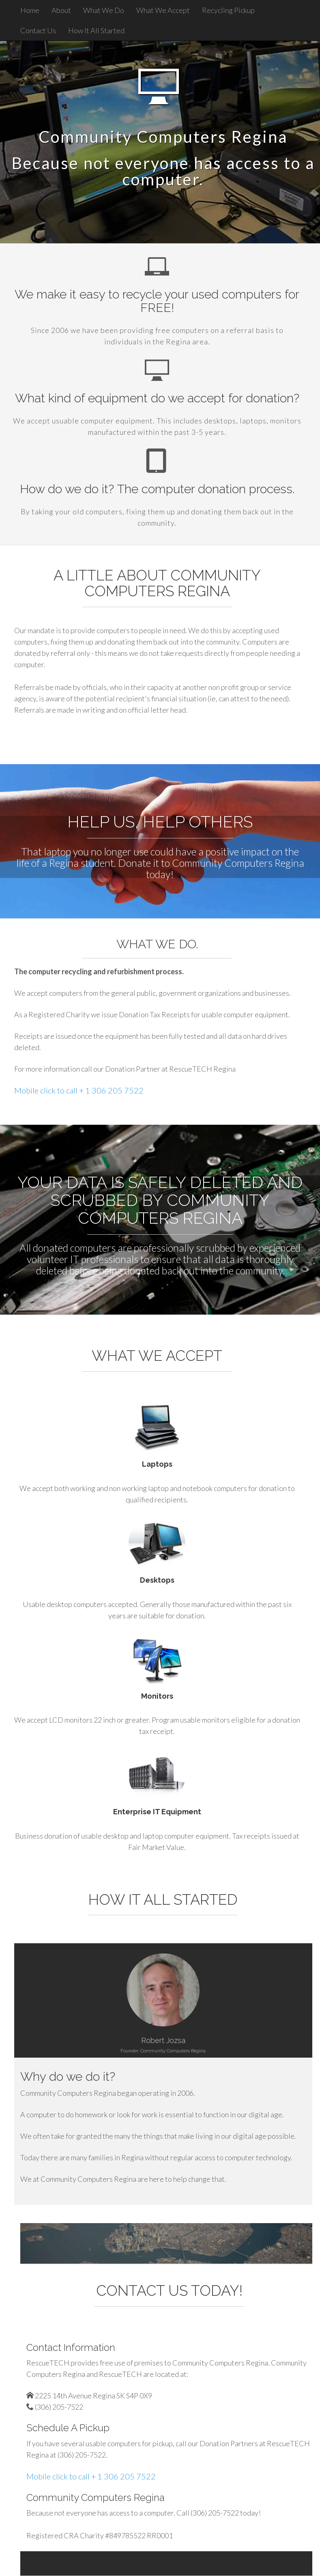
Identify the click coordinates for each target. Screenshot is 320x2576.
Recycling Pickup (228, 10)
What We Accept (163, 10)
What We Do (103, 10)
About (61, 10)
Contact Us (38, 30)
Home (29, 10)
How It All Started (96, 30)
